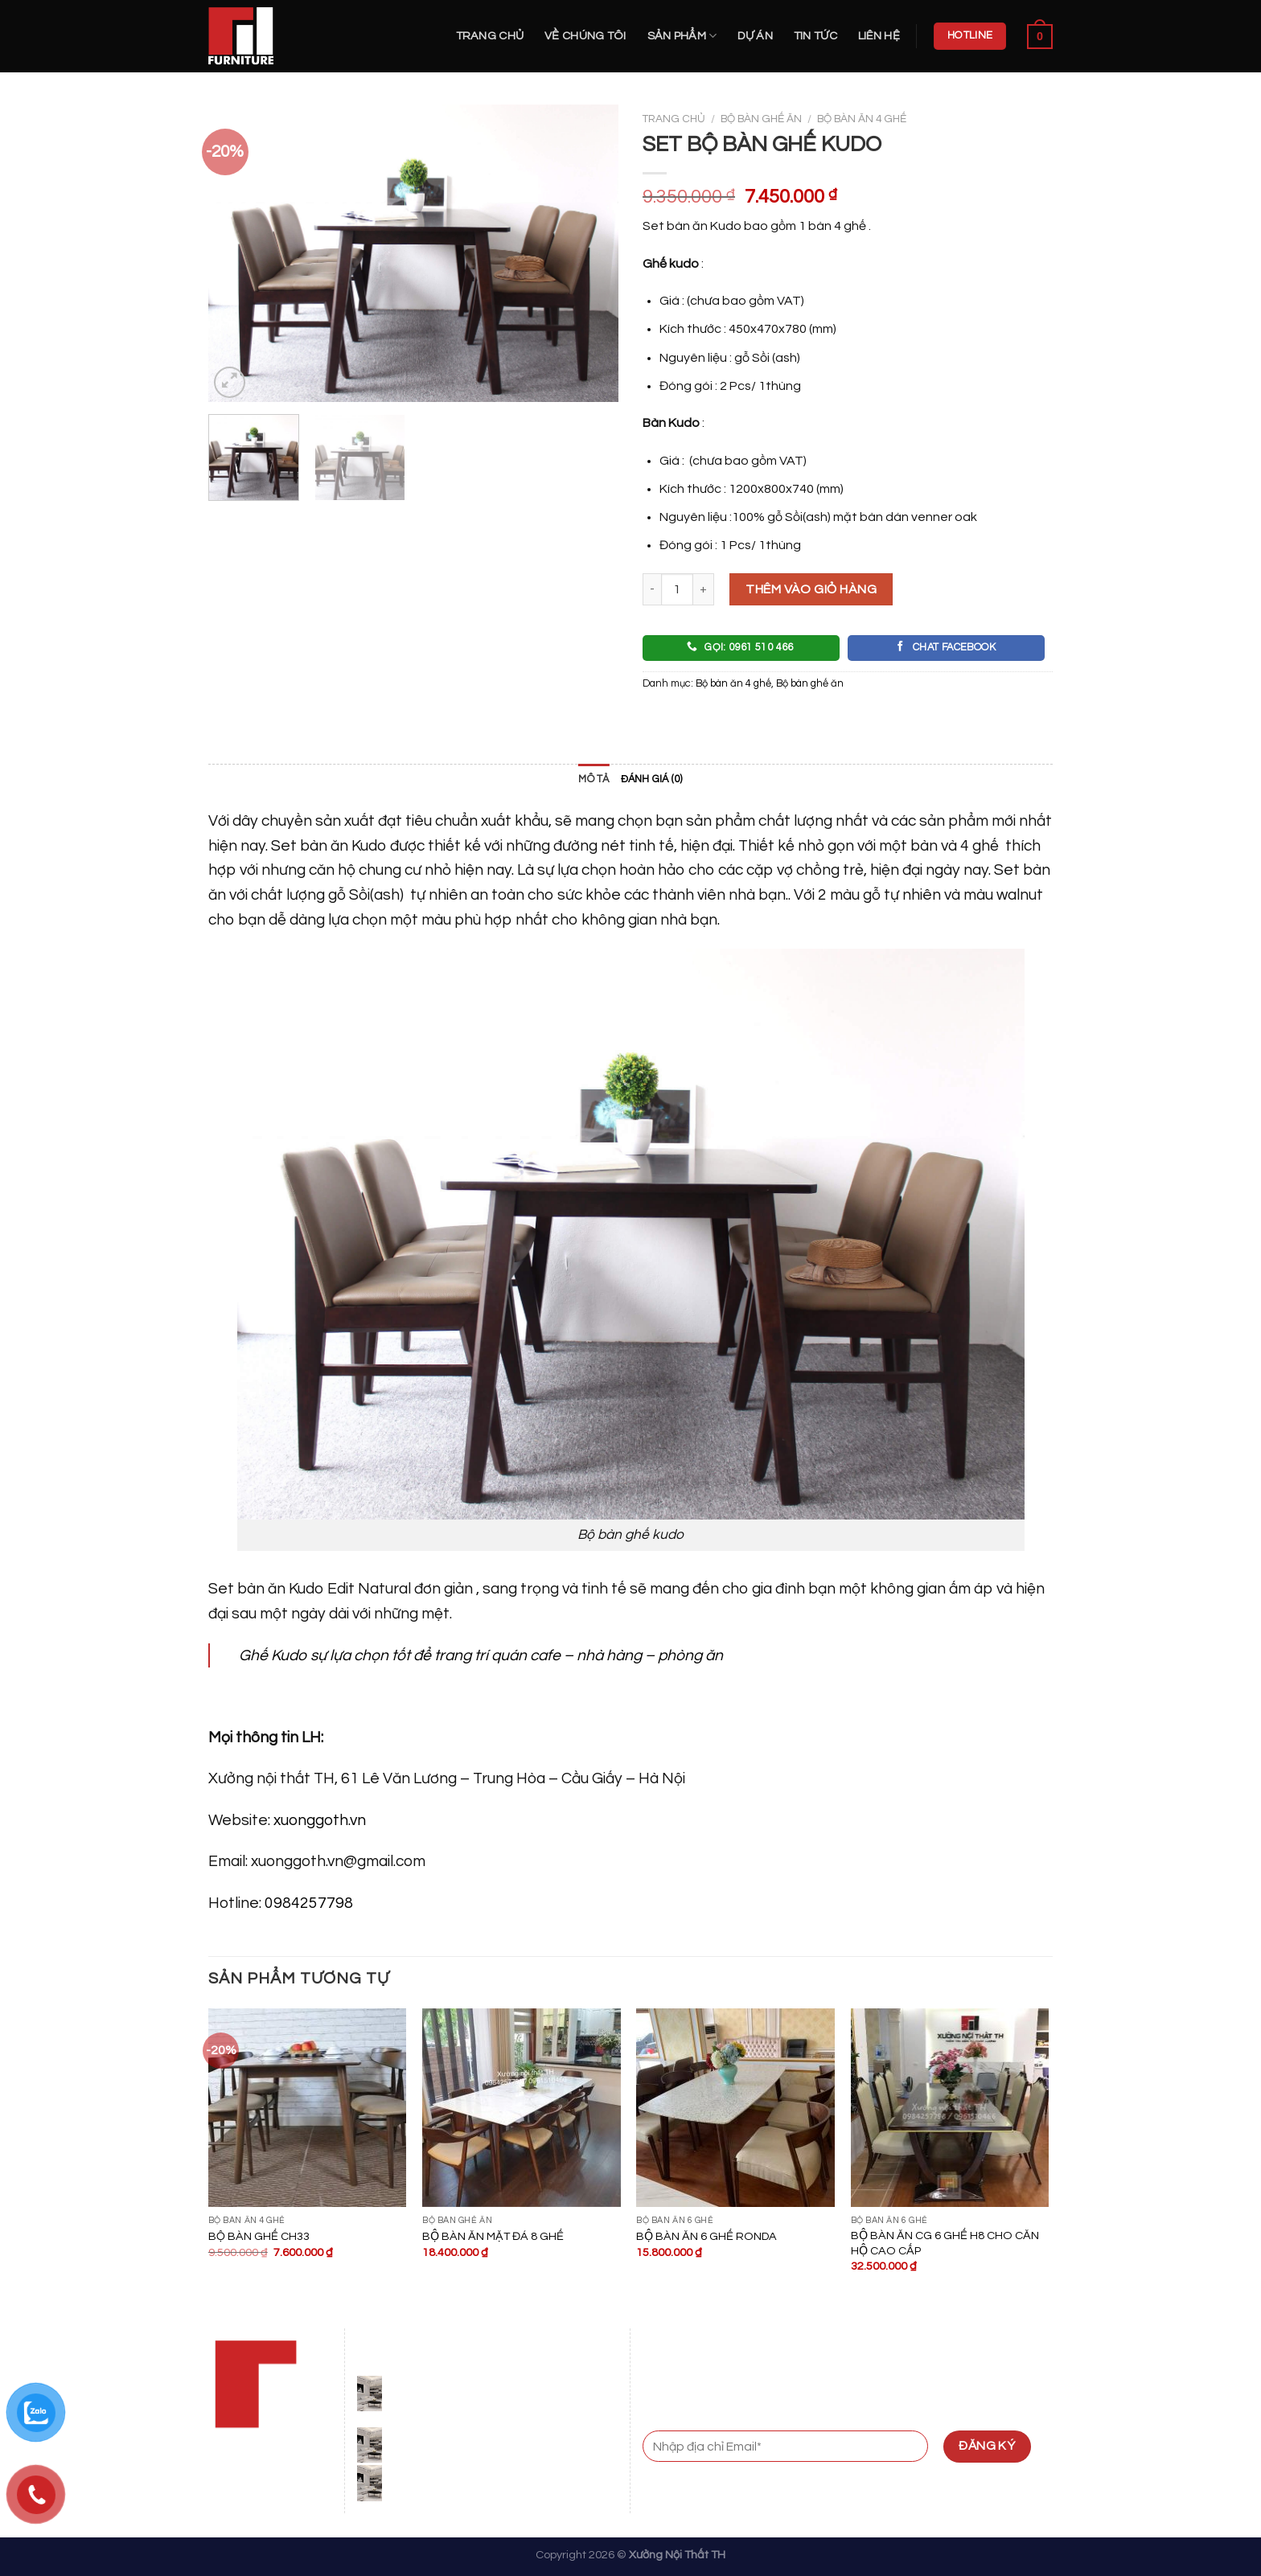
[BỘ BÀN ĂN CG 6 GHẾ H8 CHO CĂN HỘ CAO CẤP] (950, 2107)
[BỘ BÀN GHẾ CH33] (307, 2107)
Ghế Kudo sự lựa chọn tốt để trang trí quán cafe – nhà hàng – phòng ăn (481, 1655)
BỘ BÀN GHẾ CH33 (259, 2236)
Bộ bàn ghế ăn (761, 119)
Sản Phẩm (682, 35)
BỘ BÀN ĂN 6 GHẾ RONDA (706, 2236)
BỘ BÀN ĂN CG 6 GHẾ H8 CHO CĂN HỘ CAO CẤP (945, 2243)
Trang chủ (490, 36)
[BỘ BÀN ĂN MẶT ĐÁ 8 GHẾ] (521, 2107)
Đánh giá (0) (652, 779)
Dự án (754, 36)
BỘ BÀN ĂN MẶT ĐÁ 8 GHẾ (493, 2236)
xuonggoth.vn (319, 1820)
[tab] (593, 780)
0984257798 (309, 1903)
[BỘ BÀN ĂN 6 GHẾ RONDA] (735, 2107)
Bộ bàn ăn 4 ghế (861, 119)
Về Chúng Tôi (585, 36)
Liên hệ (879, 36)
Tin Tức (815, 36)
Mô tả (593, 779)
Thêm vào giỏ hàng (811, 589)
